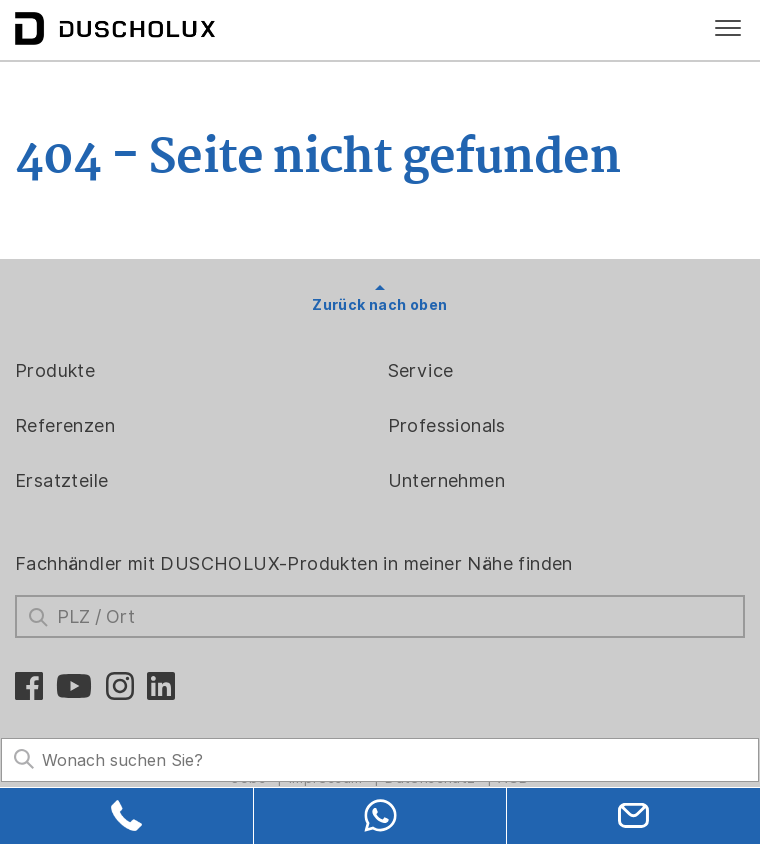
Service (421, 370)
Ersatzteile (61, 480)
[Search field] (380, 761)
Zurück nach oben (379, 305)
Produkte (55, 370)
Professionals (447, 425)
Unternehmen (446, 480)
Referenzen (65, 425)
